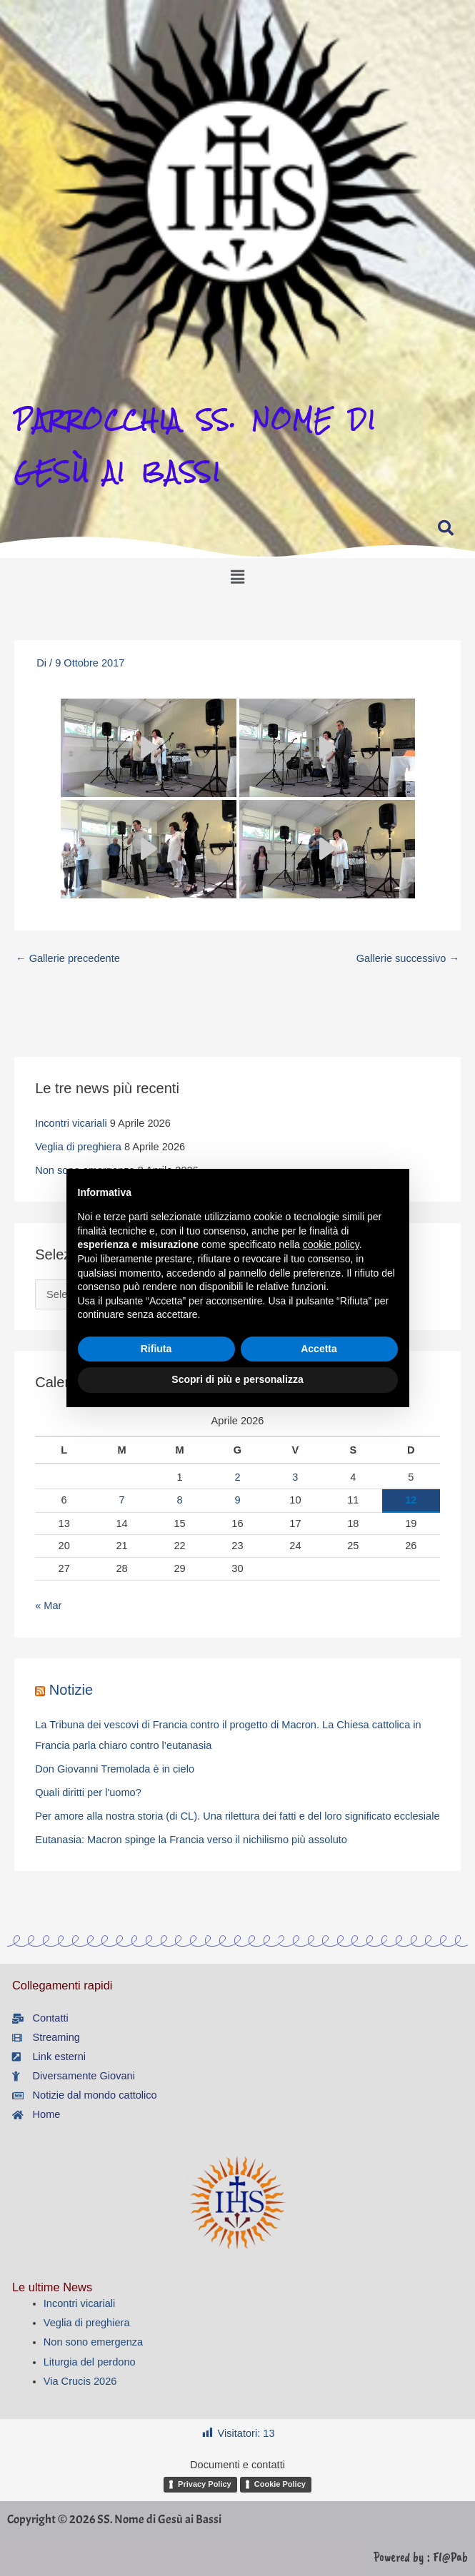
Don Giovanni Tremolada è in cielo (114, 1769)
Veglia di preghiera (78, 1146)
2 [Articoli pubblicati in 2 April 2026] (237, 1477)
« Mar (48, 1605)
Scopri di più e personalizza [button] (237, 1379)
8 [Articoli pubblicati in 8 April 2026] (179, 1500)
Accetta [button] (319, 1348)
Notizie (71, 1690)
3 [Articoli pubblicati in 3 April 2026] (295, 1477)
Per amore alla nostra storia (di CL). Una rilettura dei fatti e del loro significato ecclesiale (237, 1816)
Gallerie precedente (68, 958)
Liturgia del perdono (90, 2362)
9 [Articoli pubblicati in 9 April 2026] (237, 1500)
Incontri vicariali (70, 1123)
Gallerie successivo (407, 958)
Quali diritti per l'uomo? (88, 1792)
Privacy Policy (204, 2484)
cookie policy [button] (331, 1244)
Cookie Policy (280, 2484)
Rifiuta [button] (156, 1348)
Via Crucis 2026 (80, 2381)
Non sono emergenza (93, 2342)
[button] (237, 553)
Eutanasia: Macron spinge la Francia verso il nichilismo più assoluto (191, 1839)
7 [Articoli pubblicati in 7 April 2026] (122, 1500)
